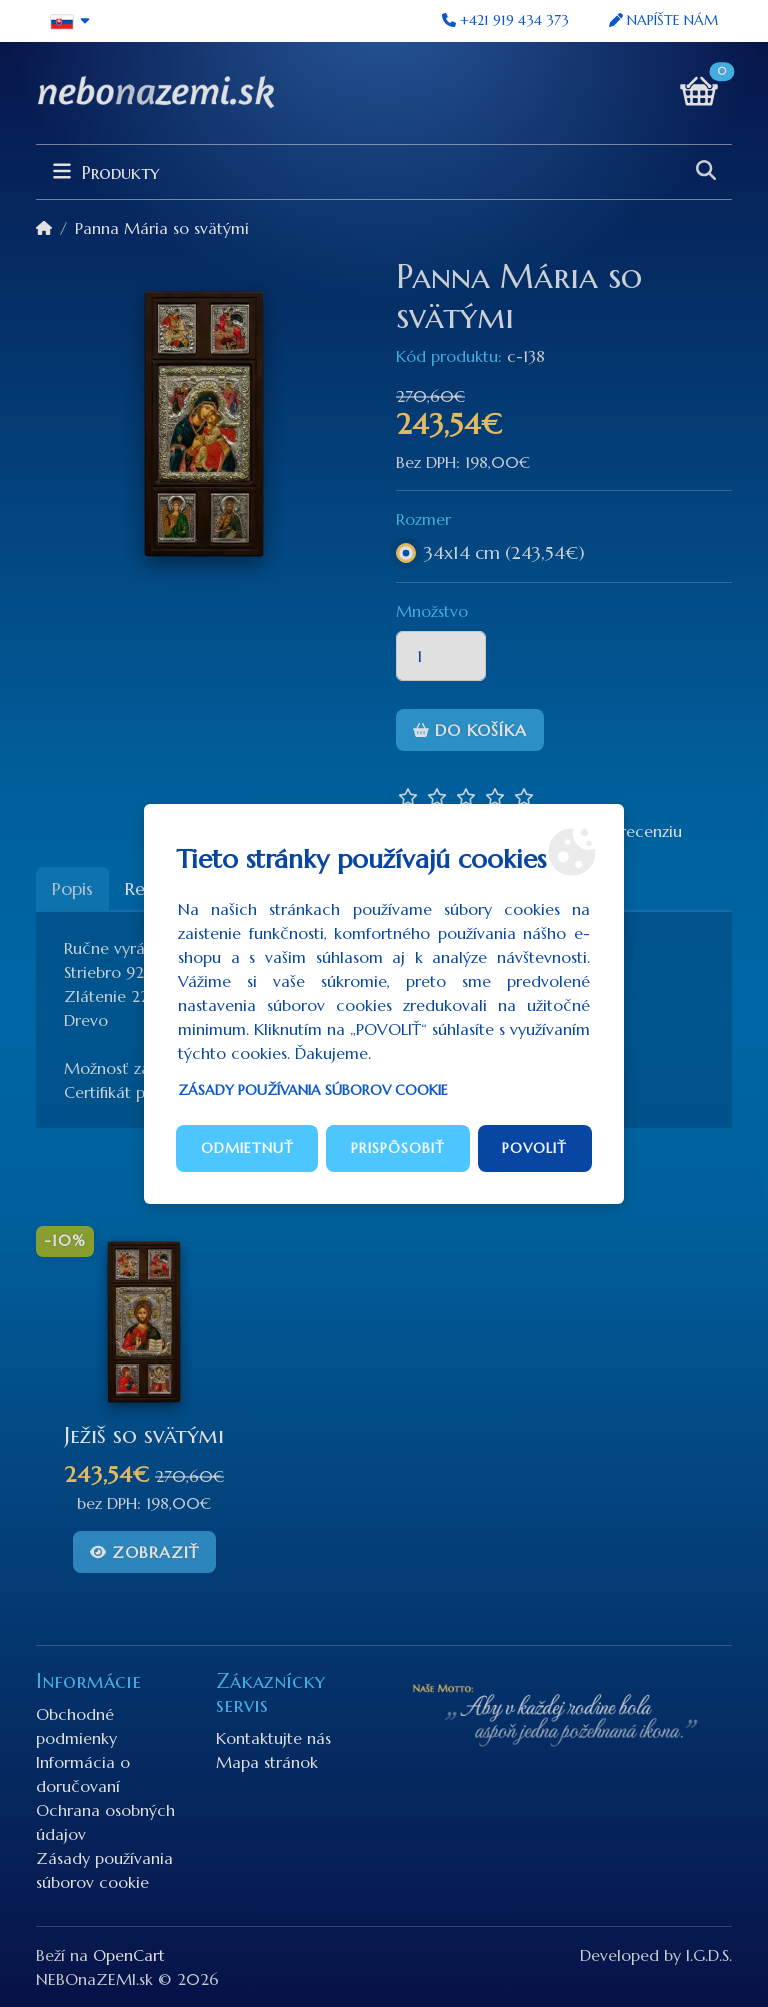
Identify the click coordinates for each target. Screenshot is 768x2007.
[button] (70, 21)
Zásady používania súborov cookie (313, 1090)
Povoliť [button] (534, 1148)
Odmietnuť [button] (247, 1148)
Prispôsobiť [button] (398, 1148)
